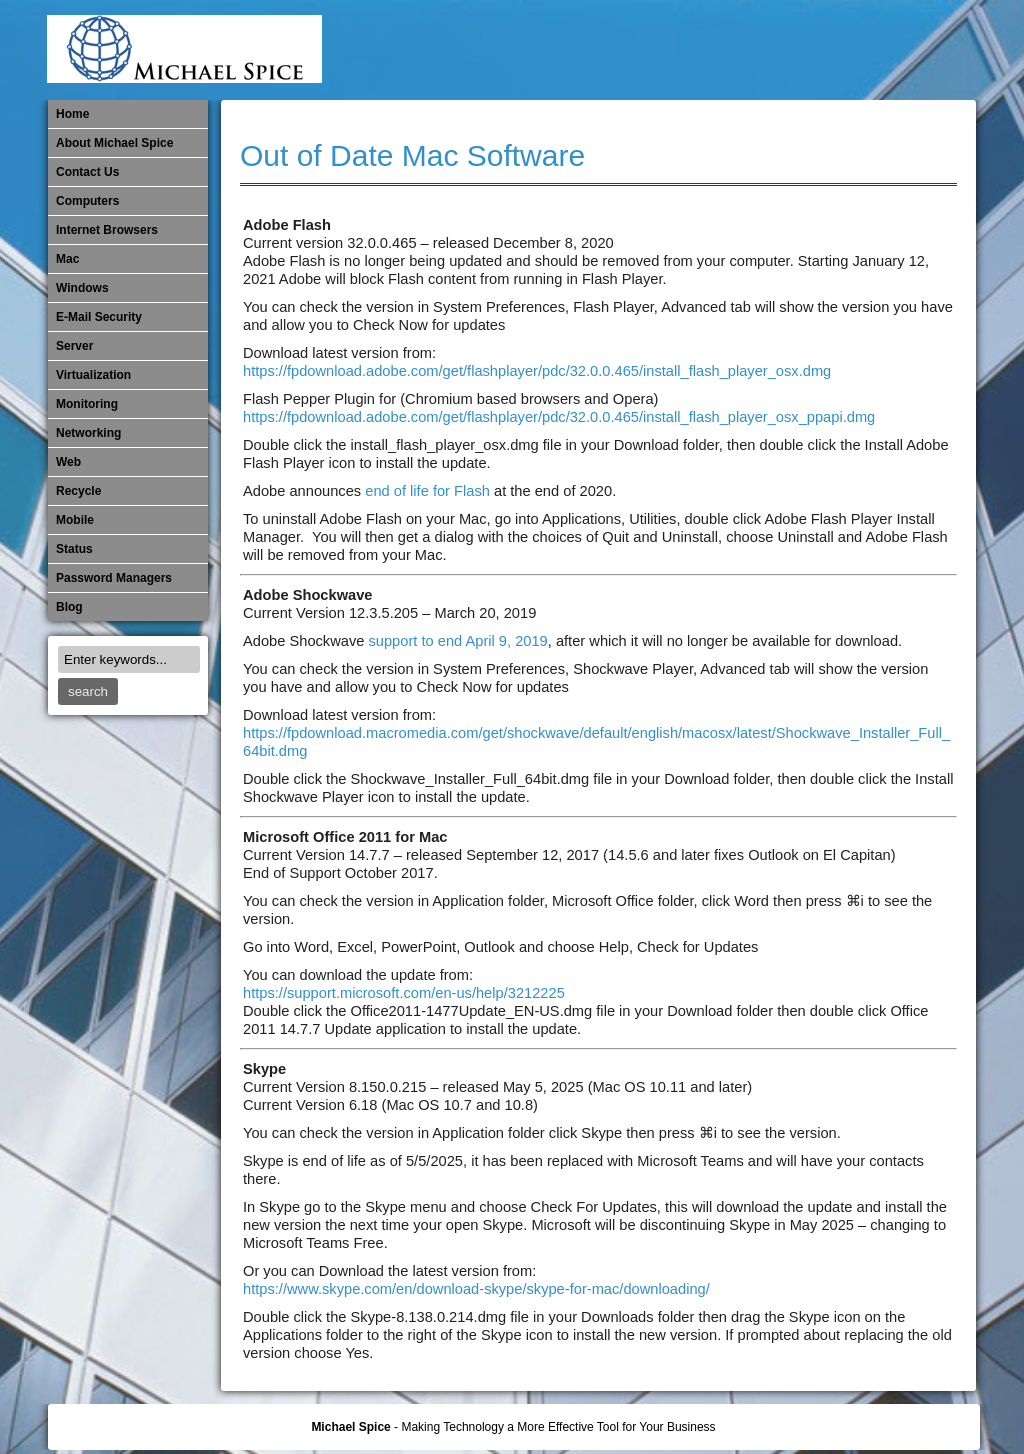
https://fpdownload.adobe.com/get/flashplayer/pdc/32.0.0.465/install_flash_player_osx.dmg (537, 371)
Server (74, 346)
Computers (87, 201)
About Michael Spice (114, 143)
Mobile (758, 50)
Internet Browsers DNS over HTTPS (659, 50)
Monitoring (791, 50)
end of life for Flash (427, 491)
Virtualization (93, 375)
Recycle (78, 491)
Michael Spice (350, 1427)
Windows (82, 288)
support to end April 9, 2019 (457, 641)
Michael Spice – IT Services (725, 50)
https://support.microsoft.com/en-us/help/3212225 (404, 993)
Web (68, 462)
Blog (69, 607)
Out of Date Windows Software (890, 50)
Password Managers (923, 50)
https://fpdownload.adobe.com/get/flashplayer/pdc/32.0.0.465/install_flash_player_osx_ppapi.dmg (559, 417)
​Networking (824, 50)
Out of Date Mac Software (857, 50)
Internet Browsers (107, 230)
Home (72, 114)
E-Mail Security (626, 50)
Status (74, 549)
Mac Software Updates (692, 50)
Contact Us (87, 172)
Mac (67, 259)
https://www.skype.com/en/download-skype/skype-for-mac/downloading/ (476, 1289)
